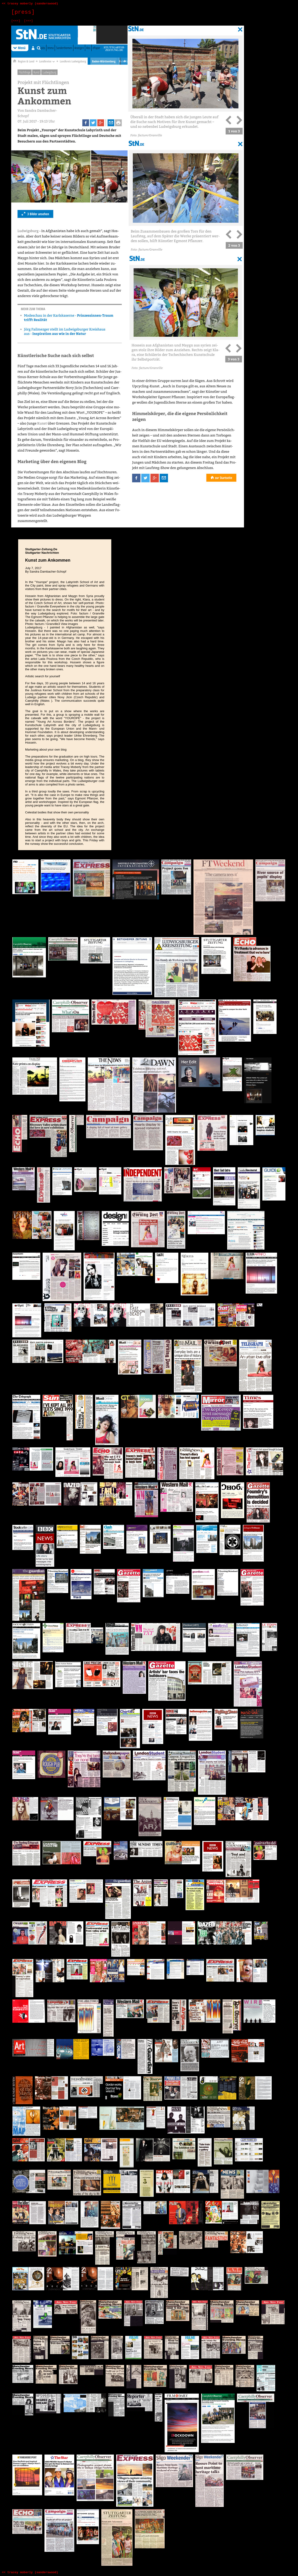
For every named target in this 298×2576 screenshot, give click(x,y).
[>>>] (28, 21)
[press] (23, 12)
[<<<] (15, 21)
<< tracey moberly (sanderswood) (30, 3)
